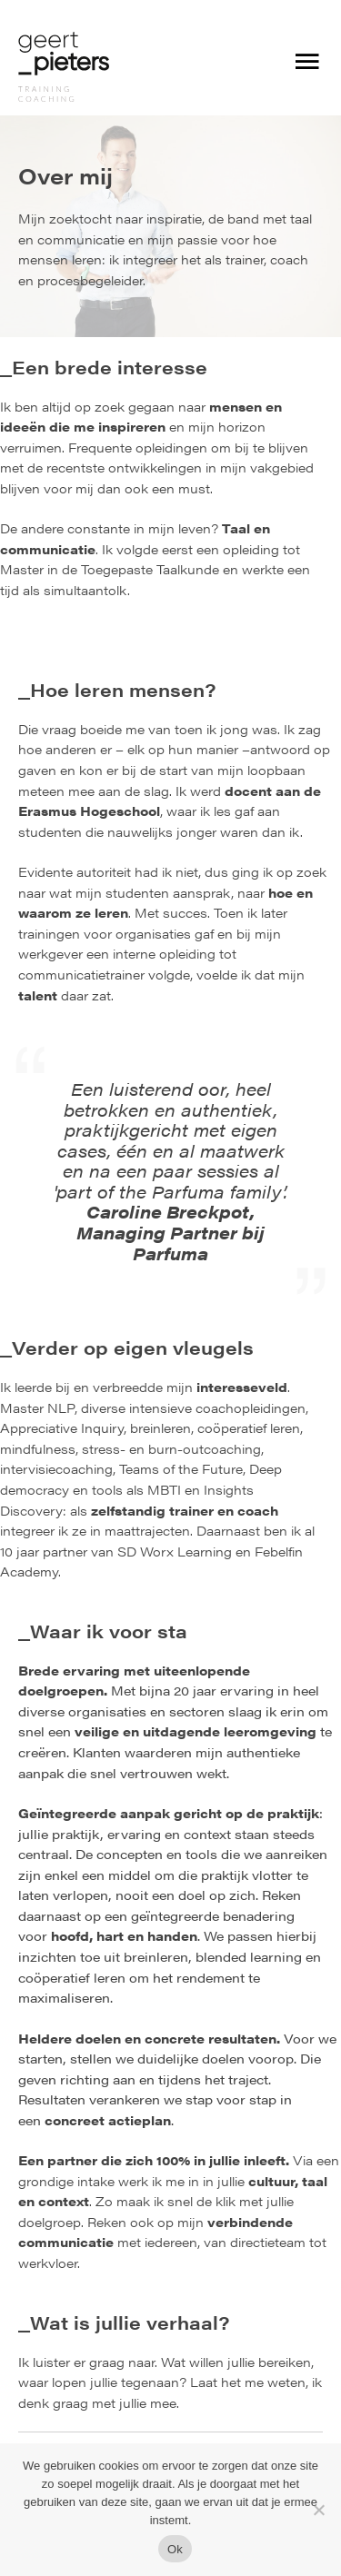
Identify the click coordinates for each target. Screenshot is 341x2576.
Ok (175, 2549)
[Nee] (318, 2510)
